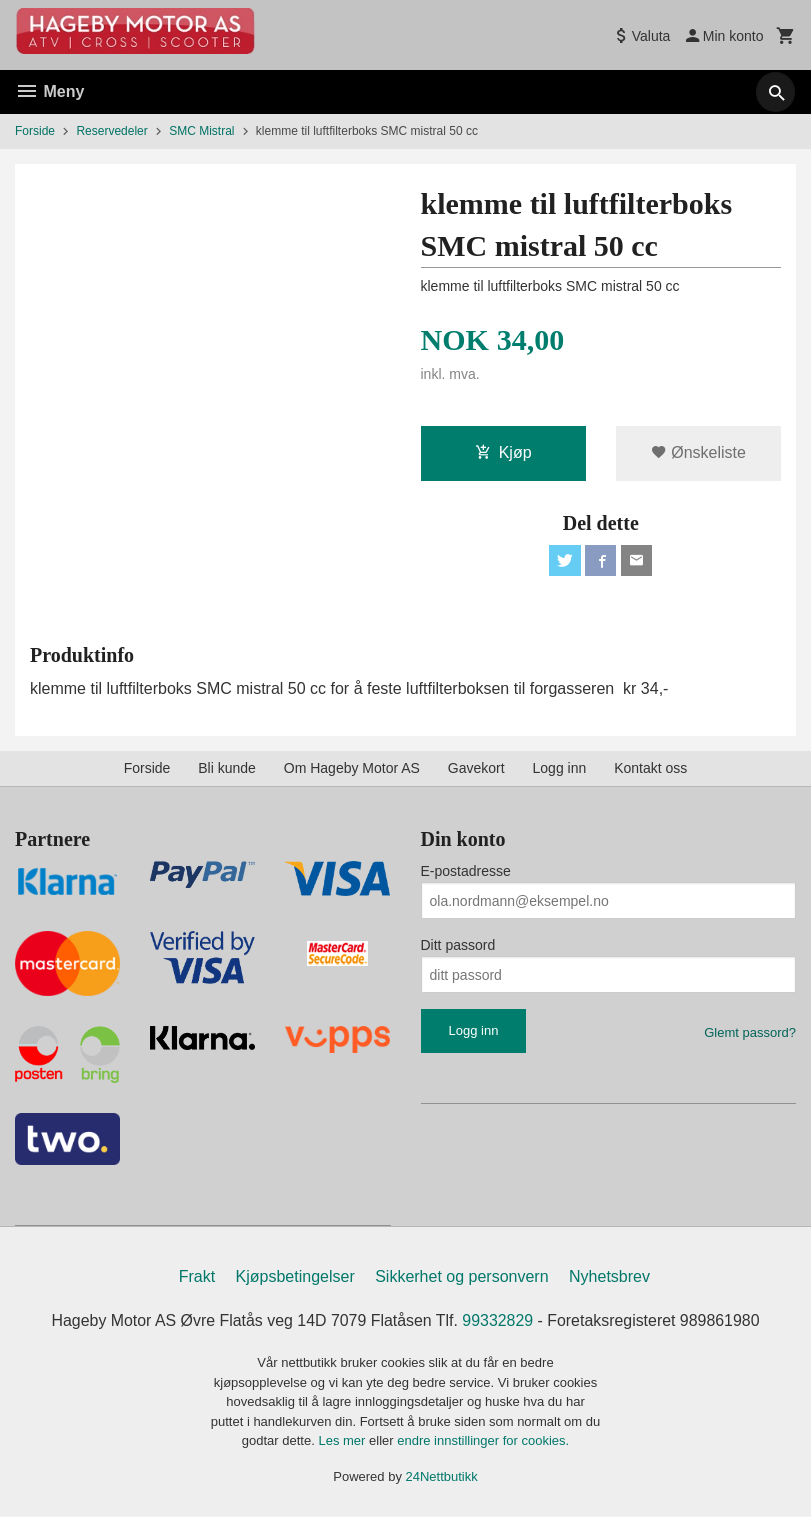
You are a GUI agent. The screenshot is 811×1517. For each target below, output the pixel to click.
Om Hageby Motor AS (352, 769)
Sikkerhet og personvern (461, 1277)
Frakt (197, 1277)
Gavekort (476, 769)
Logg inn (560, 769)
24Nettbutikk (442, 1477)
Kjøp (503, 452)
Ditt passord (458, 946)
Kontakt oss (650, 769)
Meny (49, 91)
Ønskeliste (698, 452)
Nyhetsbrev (609, 1277)
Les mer (343, 1441)
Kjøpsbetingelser (295, 1277)
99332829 (498, 1321)
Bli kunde (227, 769)
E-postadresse (466, 872)
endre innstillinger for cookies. (483, 1441)
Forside (35, 131)
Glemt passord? (750, 1033)
